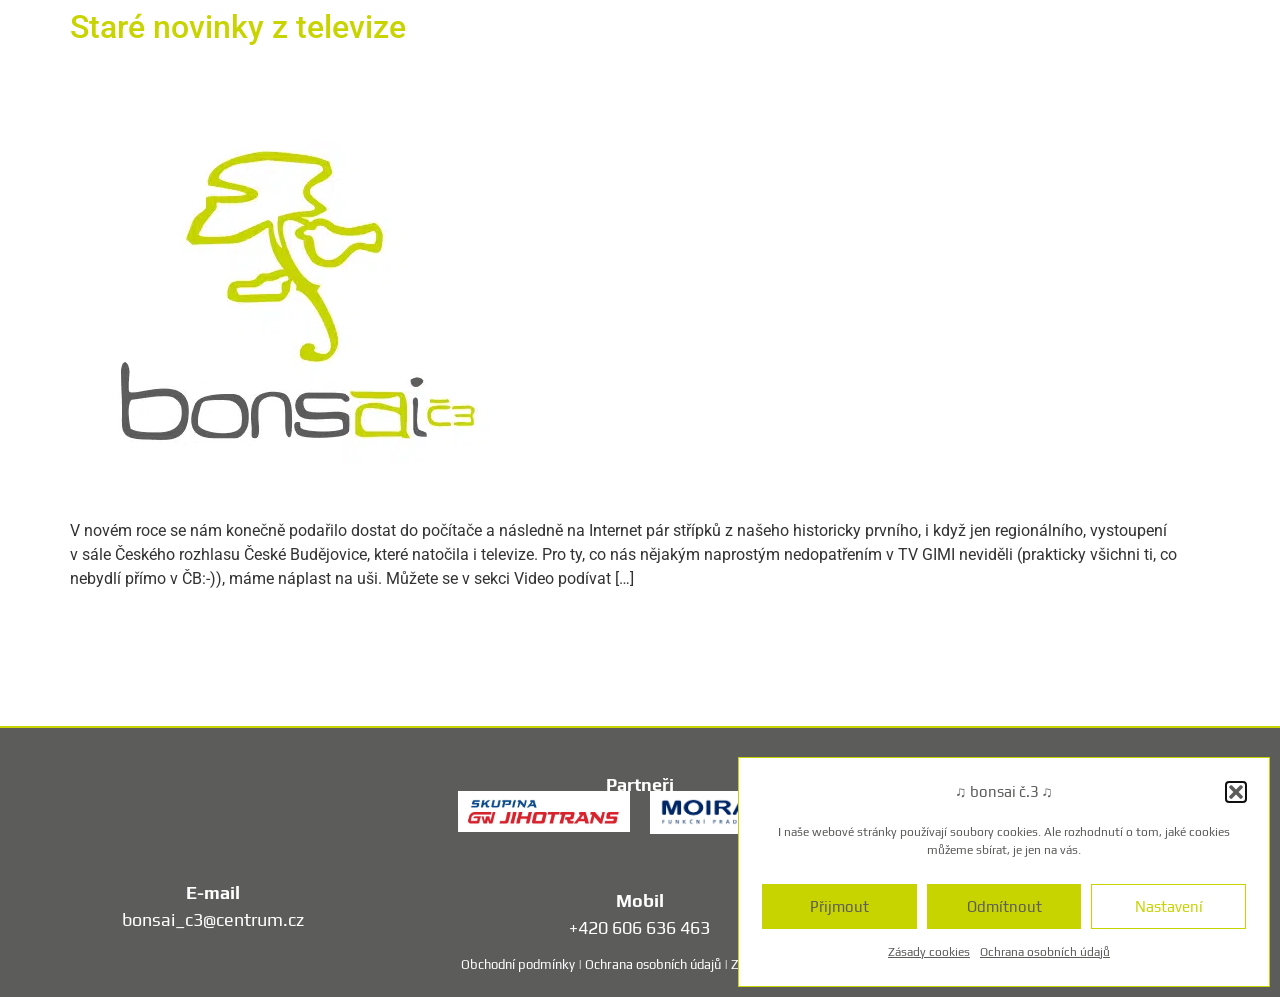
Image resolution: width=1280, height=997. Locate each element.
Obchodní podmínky (518, 964)
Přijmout (839, 906)
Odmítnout (1004, 906)
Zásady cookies (929, 952)
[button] (1236, 792)
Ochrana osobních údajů (1045, 952)
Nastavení (1169, 906)
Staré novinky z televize (238, 27)
